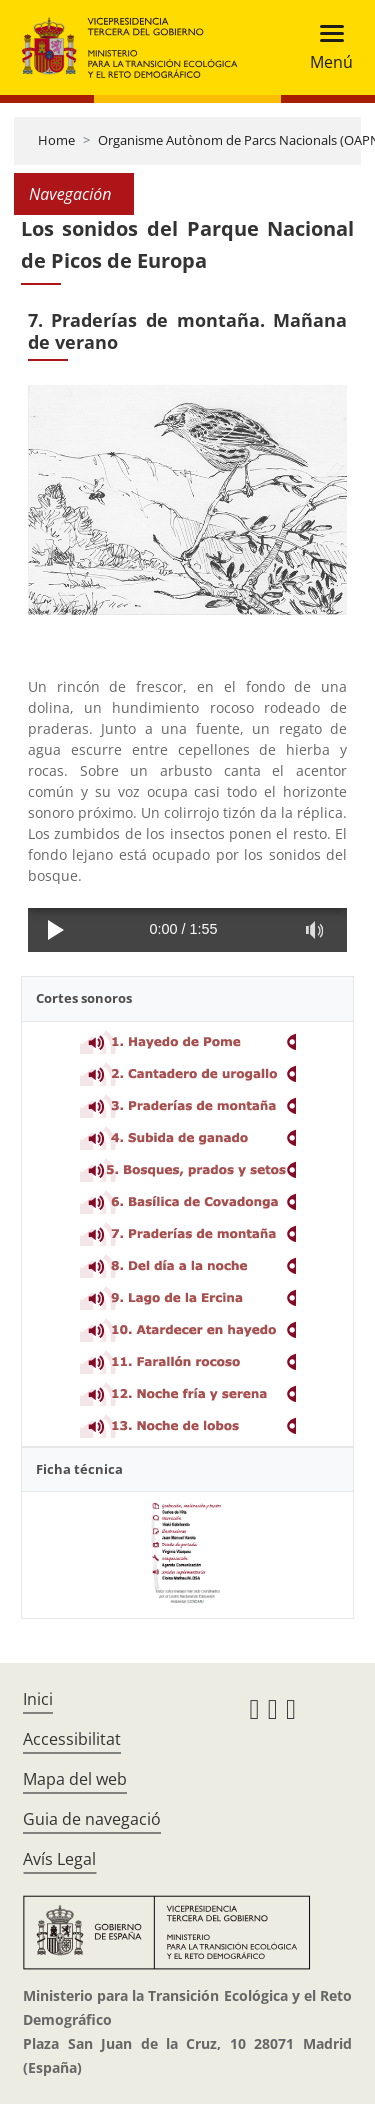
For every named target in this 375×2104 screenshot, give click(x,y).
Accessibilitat (72, 1739)
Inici (38, 1699)
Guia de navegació (92, 1819)
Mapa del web (75, 1779)
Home (56, 140)
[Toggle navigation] (325, 47)
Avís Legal (59, 1859)
